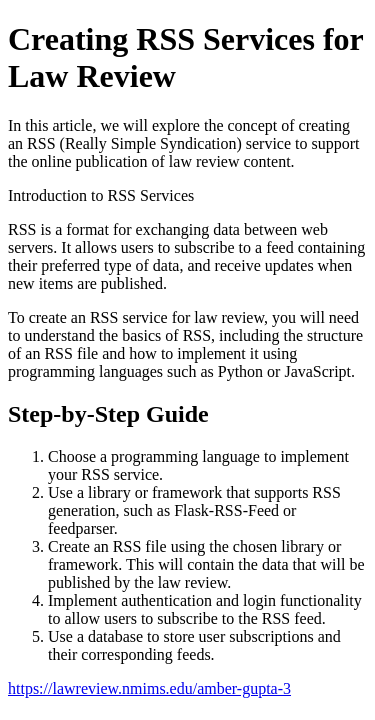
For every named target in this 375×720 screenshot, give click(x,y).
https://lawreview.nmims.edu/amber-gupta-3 (149, 688)
